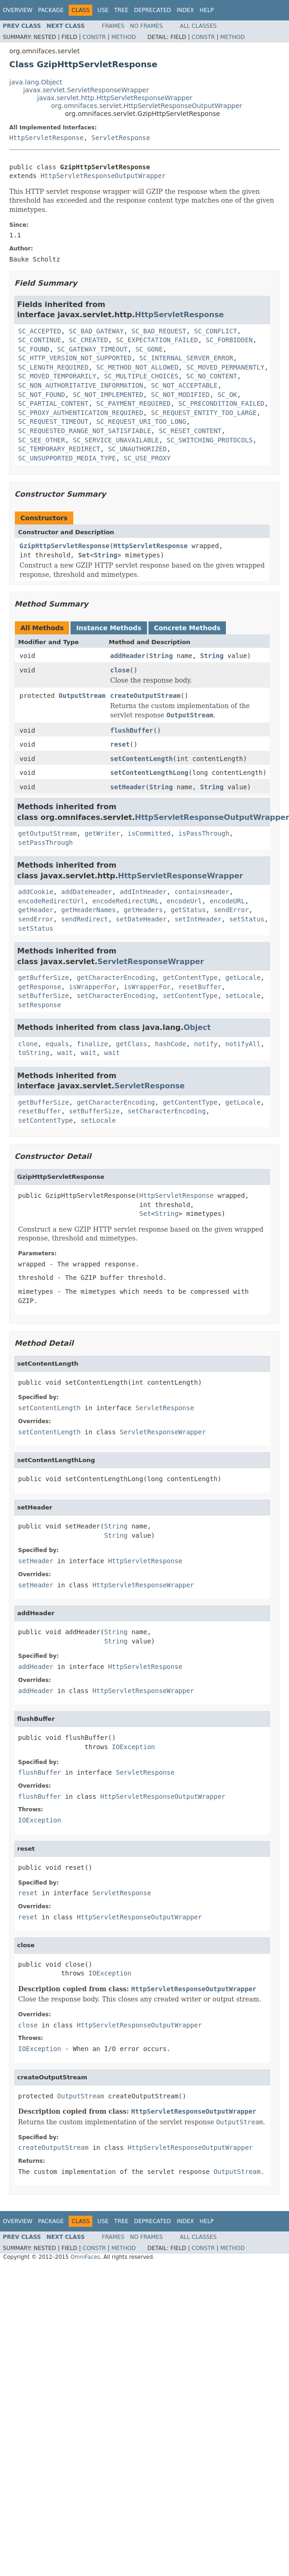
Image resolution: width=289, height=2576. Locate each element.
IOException (133, 1747)
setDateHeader (141, 919)
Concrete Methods (187, 628)
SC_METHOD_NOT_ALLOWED (137, 367)
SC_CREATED (88, 340)
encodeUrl (184, 901)
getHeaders (143, 910)
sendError (231, 910)
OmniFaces (85, 2257)
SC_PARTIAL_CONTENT (53, 403)
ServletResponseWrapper (150, 961)
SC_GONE (149, 349)
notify (206, 1044)
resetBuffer (200, 987)
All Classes (198, 26)
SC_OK (227, 394)
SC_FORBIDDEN (229, 340)
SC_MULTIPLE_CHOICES (141, 376)
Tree (121, 10)
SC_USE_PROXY (147, 458)
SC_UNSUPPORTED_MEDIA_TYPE (67, 458)
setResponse (39, 1005)
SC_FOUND (33, 349)
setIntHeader (197, 919)
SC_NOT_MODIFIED (180, 394)
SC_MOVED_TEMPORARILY (57, 376)
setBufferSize (43, 995)
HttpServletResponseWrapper (180, 875)
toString (33, 1052)
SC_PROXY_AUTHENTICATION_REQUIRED (80, 412)
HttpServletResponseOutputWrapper (103, 175)
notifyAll (243, 1044)
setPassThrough (45, 842)
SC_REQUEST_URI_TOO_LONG (141, 421)
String (105, 555)
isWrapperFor (92, 987)
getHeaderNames (88, 910)
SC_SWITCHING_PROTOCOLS (209, 440)
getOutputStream (47, 833)
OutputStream (81, 695)
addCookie (35, 891)
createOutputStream (145, 695)
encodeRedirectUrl (51, 901)
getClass (131, 1044)
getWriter (102, 833)
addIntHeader (143, 891)
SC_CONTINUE (39, 340)
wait (65, 1052)
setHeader (127, 787)
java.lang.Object (35, 82)
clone (28, 1044)
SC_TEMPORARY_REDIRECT (59, 449)
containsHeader (201, 891)
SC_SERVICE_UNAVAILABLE (116, 440)
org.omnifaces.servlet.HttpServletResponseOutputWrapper (146, 105)
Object (197, 1027)
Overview (17, 10)
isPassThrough (204, 833)
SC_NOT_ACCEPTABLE (184, 385)
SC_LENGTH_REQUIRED (53, 367)
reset (119, 744)
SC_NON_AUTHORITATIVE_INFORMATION (80, 385)
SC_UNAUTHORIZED (137, 449)
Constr (94, 37)
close (119, 670)
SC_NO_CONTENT (211, 376)
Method (123, 37)
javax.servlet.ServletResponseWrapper (86, 90)
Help (206, 10)
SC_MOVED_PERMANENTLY (225, 367)
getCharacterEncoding (116, 977)
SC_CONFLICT (215, 331)
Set (84, 555)
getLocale (243, 977)
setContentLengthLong (149, 772)
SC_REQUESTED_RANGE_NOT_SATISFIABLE (84, 431)
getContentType (190, 977)
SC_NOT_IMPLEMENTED (108, 394)
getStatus (188, 910)
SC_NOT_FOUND (41, 394)
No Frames (146, 26)
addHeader (127, 655)
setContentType (190, 995)
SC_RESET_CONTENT (190, 431)
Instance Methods (108, 628)
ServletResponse (120, 137)
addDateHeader (86, 891)
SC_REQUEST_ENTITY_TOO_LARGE (204, 412)
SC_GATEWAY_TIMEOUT (92, 349)
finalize (92, 1044)
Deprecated (152, 10)
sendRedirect (84, 919)
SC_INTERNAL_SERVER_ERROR (186, 358)
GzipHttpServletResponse (64, 546)
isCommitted (149, 833)
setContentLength (141, 758)
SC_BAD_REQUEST (158, 331)
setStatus (246, 919)
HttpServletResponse (46, 137)
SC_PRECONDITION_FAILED (221, 403)
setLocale (243, 995)
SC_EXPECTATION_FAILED (157, 340)
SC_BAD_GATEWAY (96, 331)
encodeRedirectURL (125, 901)
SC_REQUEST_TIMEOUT (53, 421)
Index (185, 10)
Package (51, 10)
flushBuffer (131, 730)
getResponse (39, 987)
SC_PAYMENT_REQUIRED (133, 403)
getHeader (35, 910)
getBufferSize (43, 977)
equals (57, 1044)
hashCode (170, 1044)
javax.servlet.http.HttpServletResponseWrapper (115, 98)
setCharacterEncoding (116, 995)
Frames (113, 26)
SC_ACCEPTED (39, 331)
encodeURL (227, 901)
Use (103, 10)
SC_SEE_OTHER (41, 440)
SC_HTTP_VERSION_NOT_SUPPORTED (74, 358)
